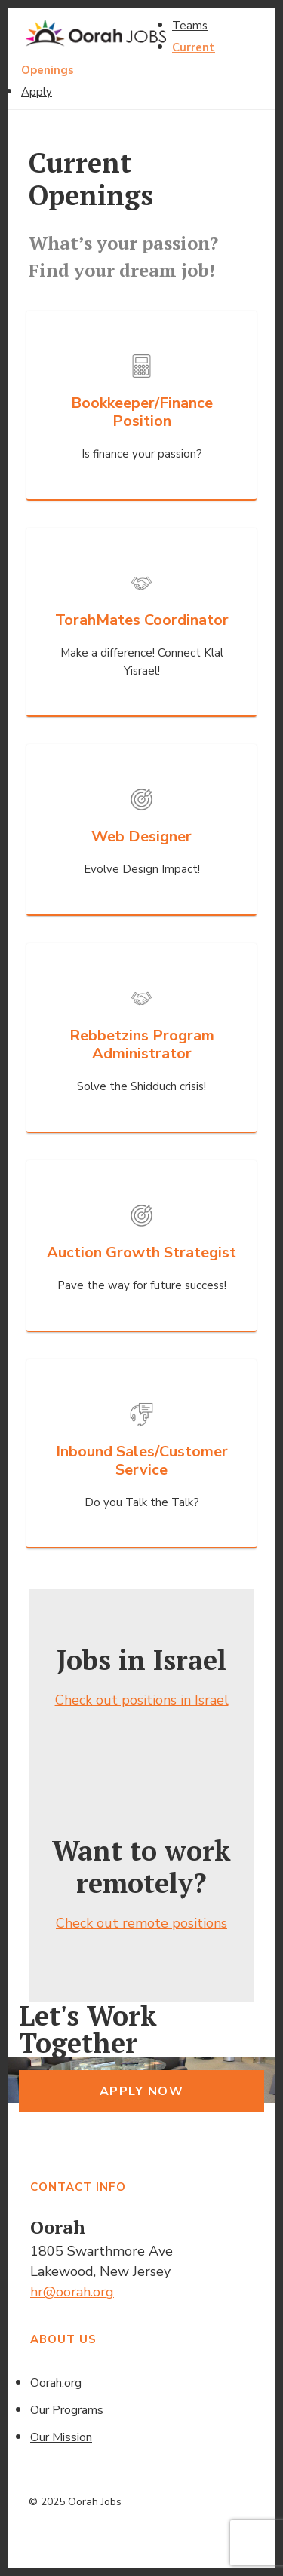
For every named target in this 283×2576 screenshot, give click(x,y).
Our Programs (66, 2410)
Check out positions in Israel (142, 1700)
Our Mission (61, 2437)
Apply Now (142, 2091)
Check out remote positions (141, 1923)
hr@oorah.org (72, 2292)
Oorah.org (56, 2383)
